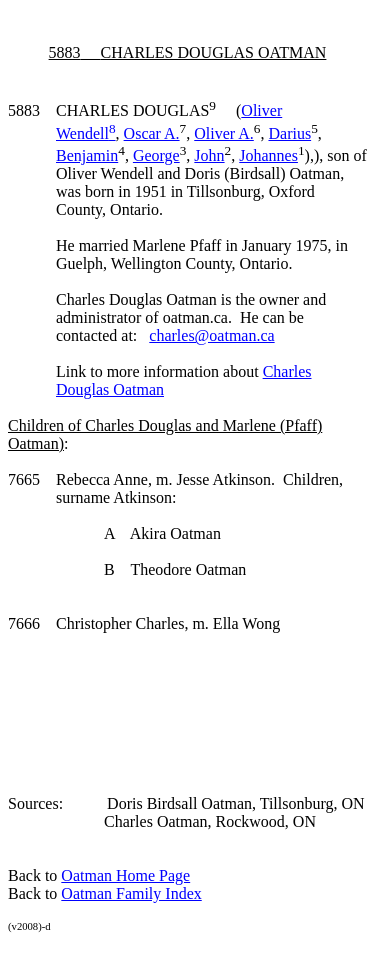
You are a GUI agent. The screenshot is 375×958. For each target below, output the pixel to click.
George (156, 155)
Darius (289, 133)
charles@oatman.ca (211, 335)
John (209, 155)
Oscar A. (152, 133)
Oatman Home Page (125, 875)
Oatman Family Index (131, 893)
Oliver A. (224, 133)
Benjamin (87, 155)
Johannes (268, 155)
